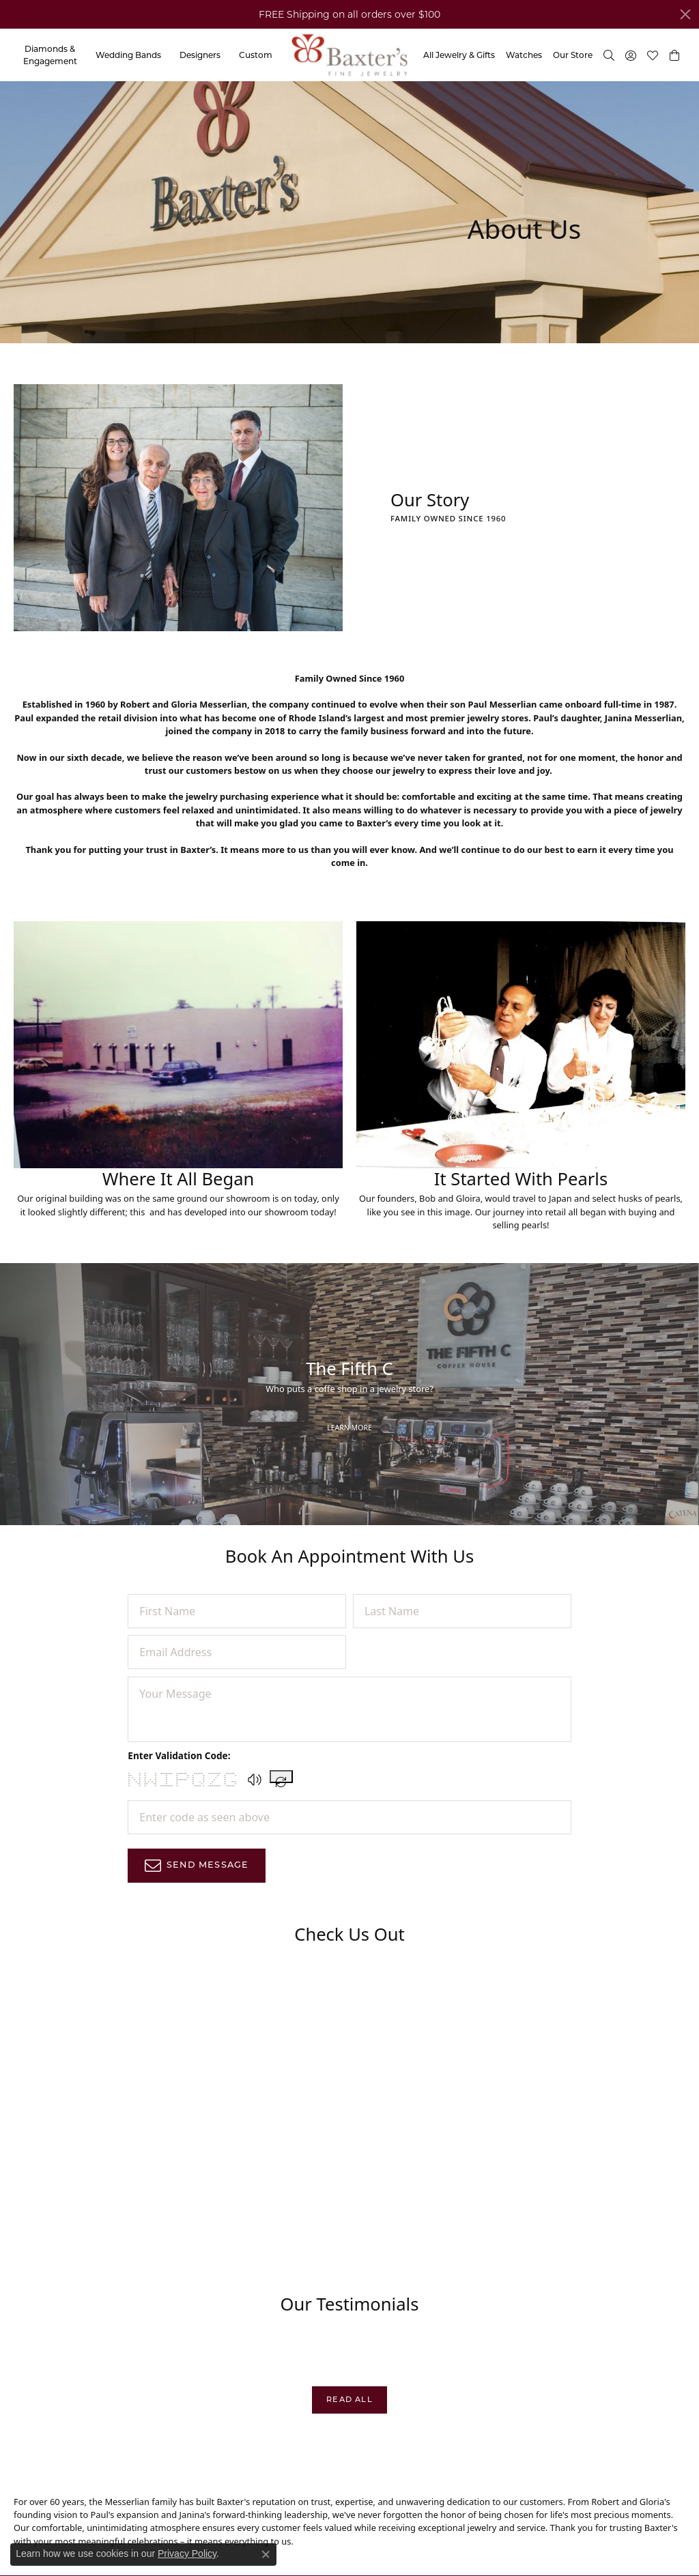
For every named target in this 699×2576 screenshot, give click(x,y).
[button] (674, 55)
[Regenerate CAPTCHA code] (281, 1776)
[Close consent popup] (265, 2554)
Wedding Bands (128, 55)
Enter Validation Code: (179, 1755)
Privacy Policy (187, 2553)
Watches (524, 55)
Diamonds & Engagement (50, 55)
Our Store (573, 55)
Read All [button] (349, 2399)
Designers (200, 55)
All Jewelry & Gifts (459, 55)
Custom (255, 55)
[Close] (685, 14)
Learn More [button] (349, 1427)
